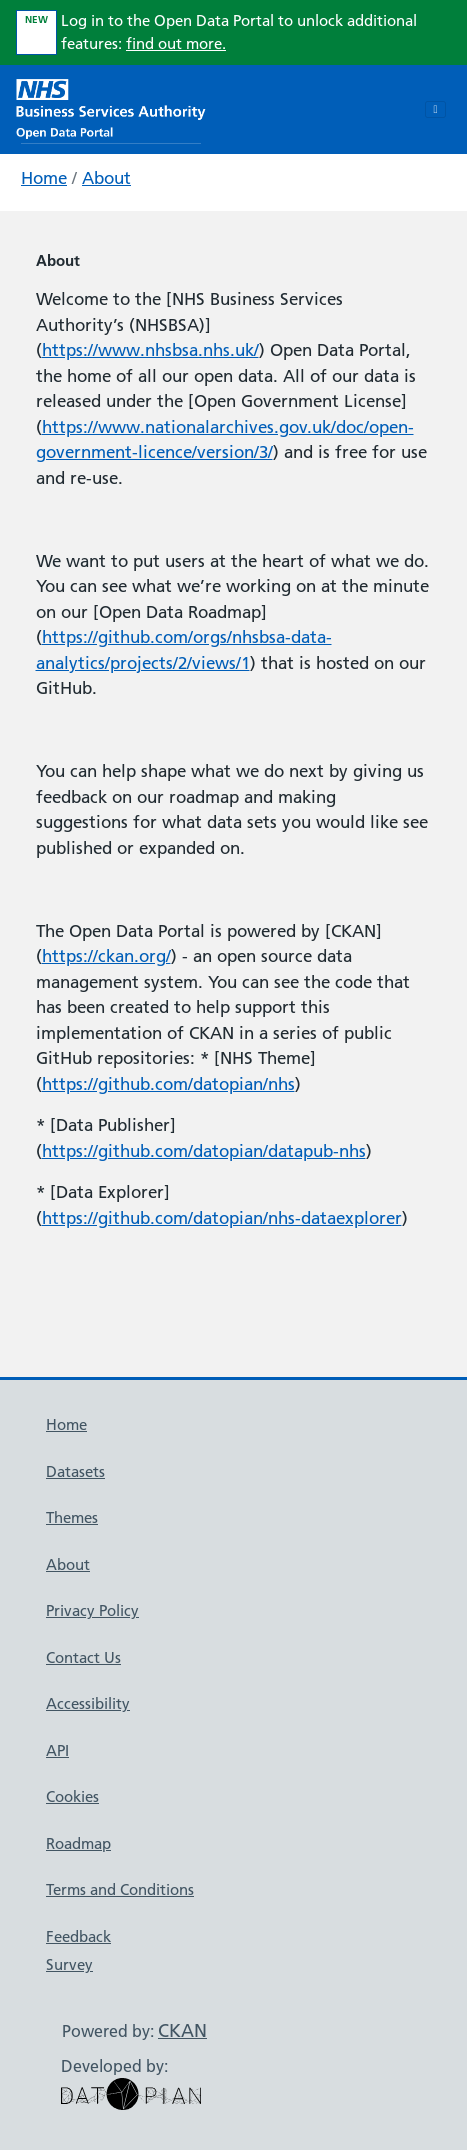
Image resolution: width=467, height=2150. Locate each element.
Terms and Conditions (120, 1889)
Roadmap (78, 1843)
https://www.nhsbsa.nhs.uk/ (150, 350)
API (57, 1750)
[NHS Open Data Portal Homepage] (111, 107)
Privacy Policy (92, 1610)
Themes (72, 1517)
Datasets (75, 1471)
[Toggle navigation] (435, 110)
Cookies (72, 1796)
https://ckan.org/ (106, 956)
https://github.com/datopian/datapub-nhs (204, 1151)
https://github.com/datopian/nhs (168, 1084)
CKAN (182, 2030)
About (106, 178)
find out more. (176, 43)
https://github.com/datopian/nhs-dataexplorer (222, 1218)
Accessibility (88, 1703)
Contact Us (83, 1657)
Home (44, 178)
